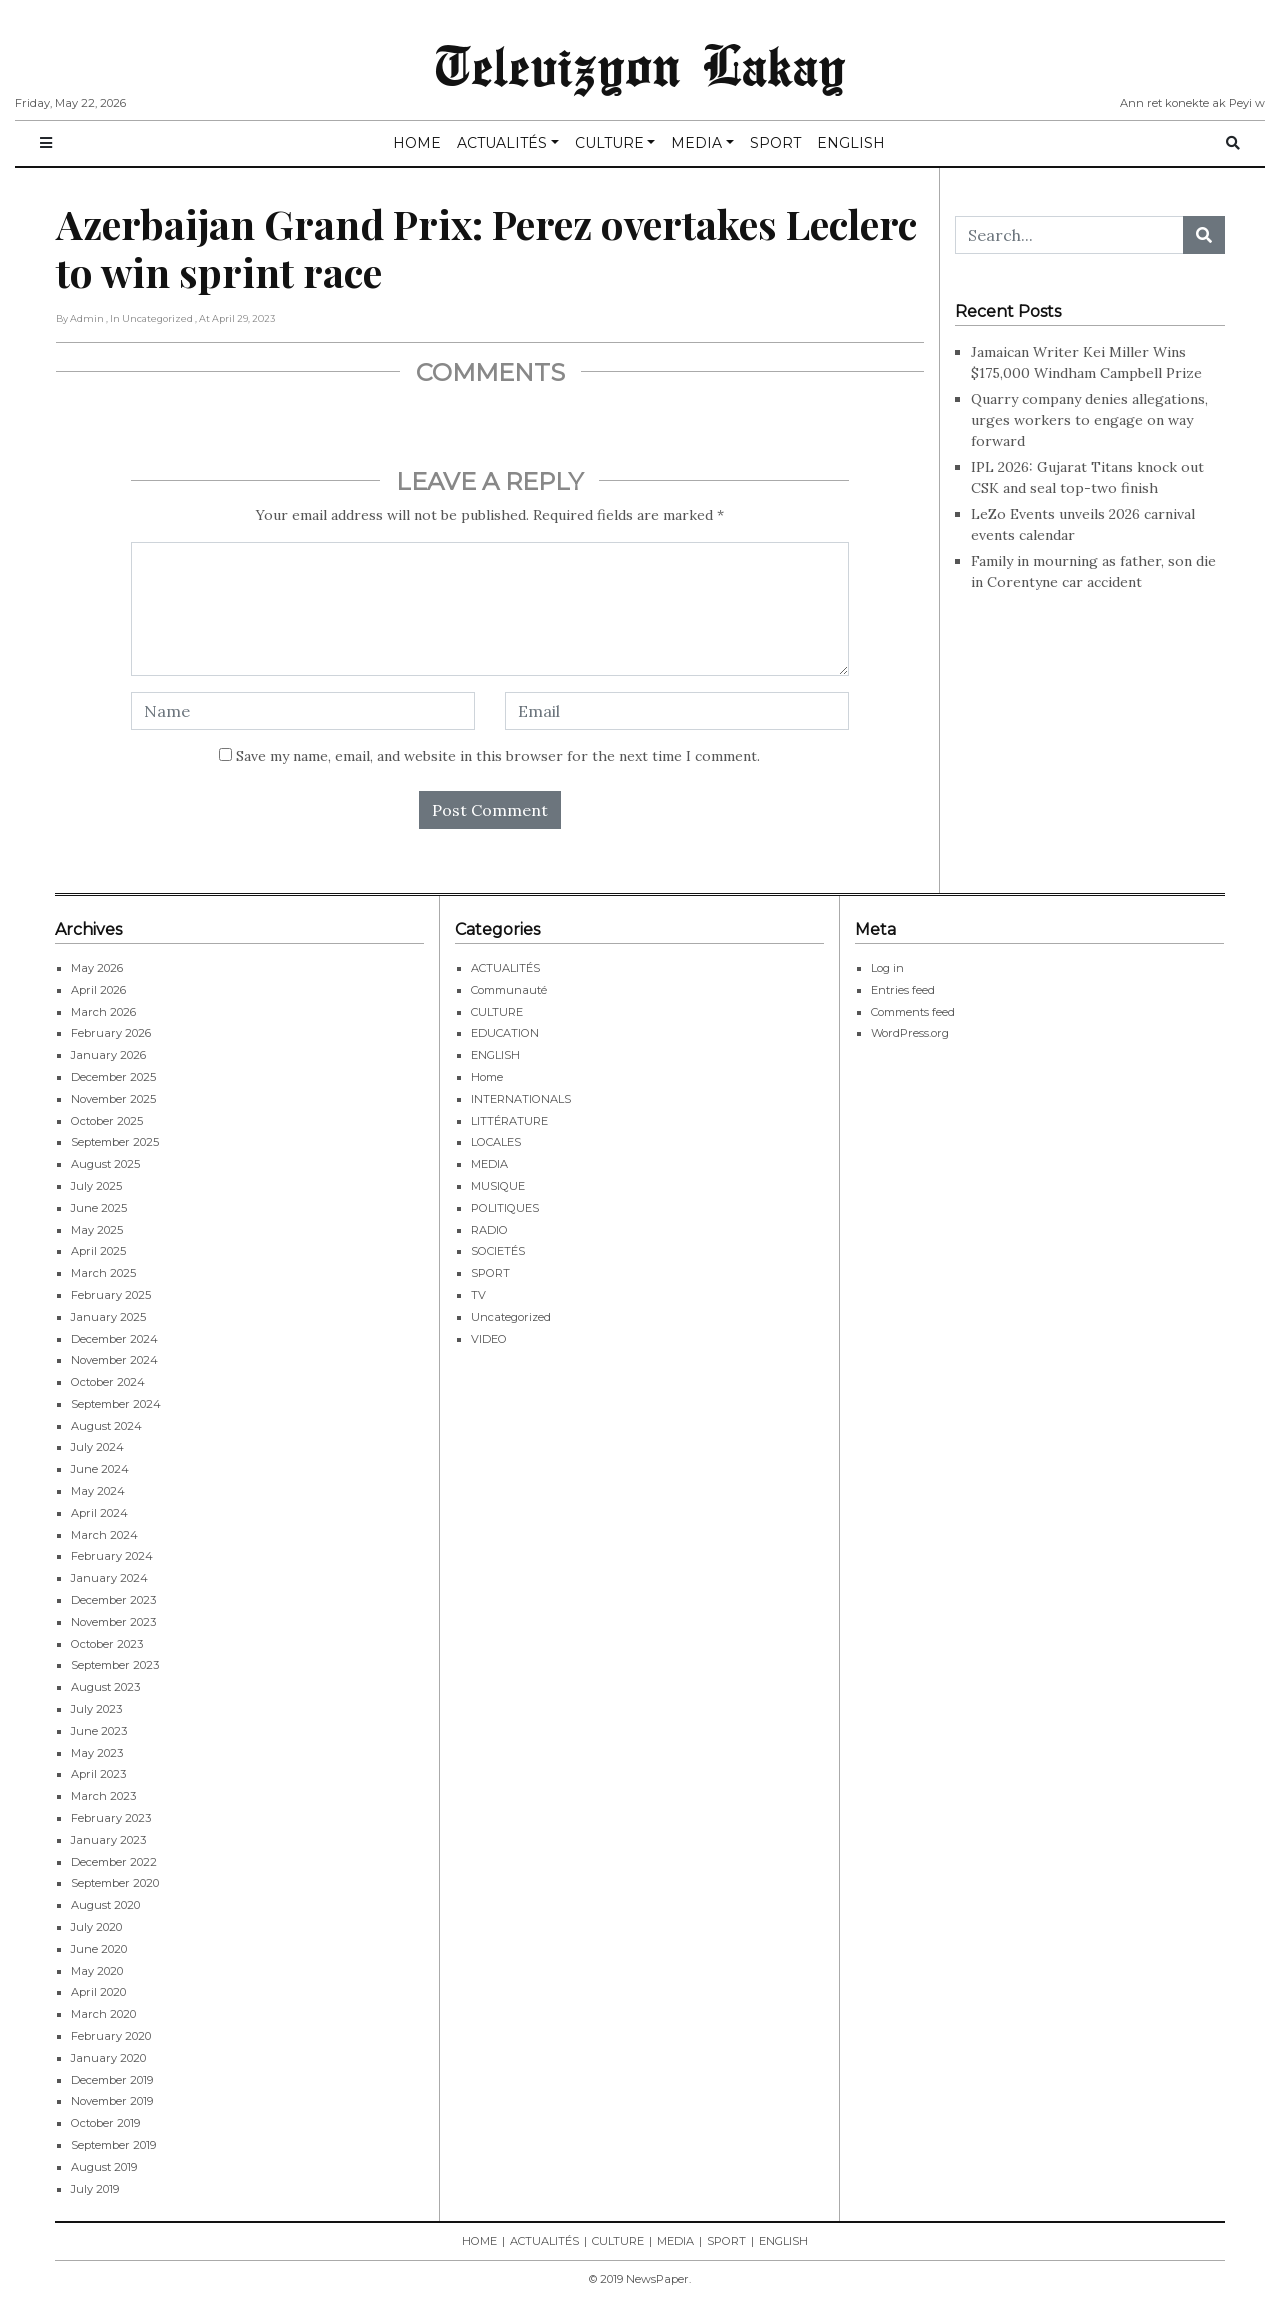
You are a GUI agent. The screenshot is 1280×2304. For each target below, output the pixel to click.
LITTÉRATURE (509, 1121)
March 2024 (104, 1535)
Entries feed (903, 990)
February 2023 (111, 1818)
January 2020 (108, 2058)
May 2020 (97, 1971)
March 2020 (103, 2014)
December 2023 (113, 1600)
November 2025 (113, 1099)
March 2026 (103, 1012)
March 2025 (103, 1273)
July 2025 (96, 1186)
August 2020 (105, 1905)
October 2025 (107, 1121)
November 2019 (112, 2101)
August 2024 (106, 1426)
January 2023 (108, 1840)
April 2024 (99, 1513)
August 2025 (105, 1164)
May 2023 (97, 1753)
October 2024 (108, 1382)
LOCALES (496, 1142)
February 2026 (111, 1033)
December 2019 (112, 2080)
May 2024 (98, 1491)
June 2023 (99, 1731)
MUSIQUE (498, 1186)
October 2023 (107, 1644)
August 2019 (104, 2167)
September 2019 (113, 2145)
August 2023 (105, 1687)
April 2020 (98, 1992)
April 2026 (98, 990)
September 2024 (116, 1404)
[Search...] (1069, 235)
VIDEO (489, 1339)
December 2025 (113, 1077)
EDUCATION (505, 1033)
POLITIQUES (505, 1208)
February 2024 (112, 1556)
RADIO (489, 1230)
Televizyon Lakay (640, 64)
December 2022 (114, 1862)
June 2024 (100, 1469)
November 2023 (113, 1622)
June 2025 (99, 1208)
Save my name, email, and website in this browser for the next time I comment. (498, 756)
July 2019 (95, 2189)
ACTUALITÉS (502, 143)
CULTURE (609, 143)
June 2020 (99, 1949)
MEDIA (696, 143)
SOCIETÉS (498, 1251)
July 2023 (96, 1709)
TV (478, 1295)
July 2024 (97, 1447)
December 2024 (114, 1339)
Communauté (509, 990)
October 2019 (105, 2123)
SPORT (775, 143)
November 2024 (114, 1360)
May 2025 (97, 1230)
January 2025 (108, 1317)
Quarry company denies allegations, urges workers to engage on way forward (1089, 420)
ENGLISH (851, 143)
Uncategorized (511, 1317)
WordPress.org (910, 1033)
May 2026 (97, 968)
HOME (417, 143)
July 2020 (96, 1927)
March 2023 (103, 1796)
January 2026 (108, 1055)
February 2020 (111, 2036)
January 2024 (109, 1578)
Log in (887, 968)
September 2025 (115, 1142)
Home (487, 1077)
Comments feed (913, 1012)
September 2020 (115, 1883)
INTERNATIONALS (521, 1099)
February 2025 (111, 1295)
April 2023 (98, 1774)
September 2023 (115, 1665)
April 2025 (98, 1251)
